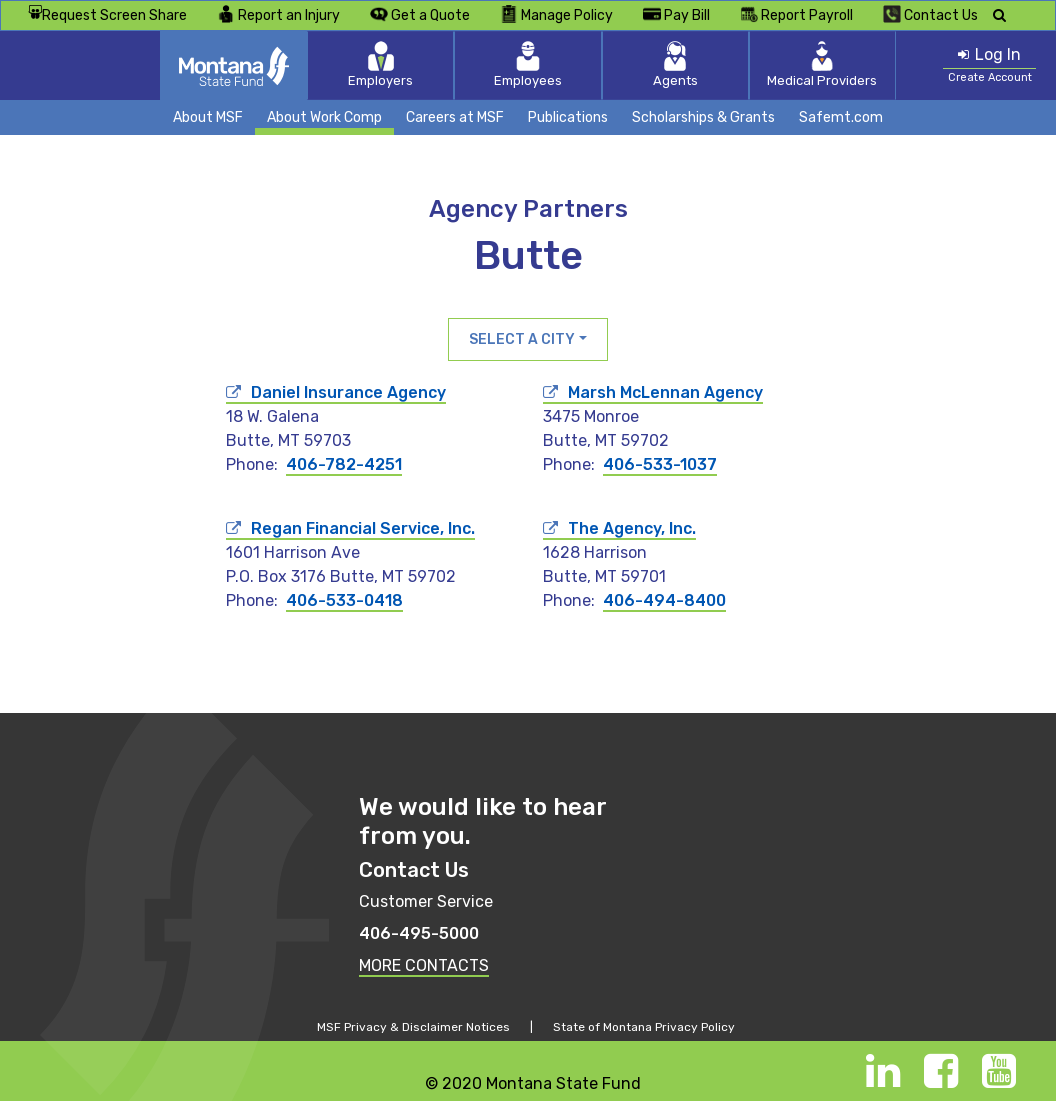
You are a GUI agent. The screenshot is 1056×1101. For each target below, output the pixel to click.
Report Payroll (796, 14)
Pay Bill (676, 14)
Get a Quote (420, 14)
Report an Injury (278, 14)
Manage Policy (556, 14)
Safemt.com (841, 117)
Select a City (522, 339)
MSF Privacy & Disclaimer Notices (413, 1027)
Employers (398, 64)
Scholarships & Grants (703, 117)
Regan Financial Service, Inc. (363, 528)
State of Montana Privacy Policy (644, 1027)
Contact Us (930, 14)
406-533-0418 (344, 600)
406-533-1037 (660, 464)
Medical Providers (788, 64)
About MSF (208, 117)
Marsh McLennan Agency (665, 392)
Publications (568, 117)
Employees (528, 64)
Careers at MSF (455, 117)
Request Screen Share (107, 15)
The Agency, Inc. (632, 528)
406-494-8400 (664, 600)
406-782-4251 (344, 464)
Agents (658, 64)
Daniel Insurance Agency (348, 392)
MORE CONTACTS (424, 965)
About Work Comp (324, 117)
